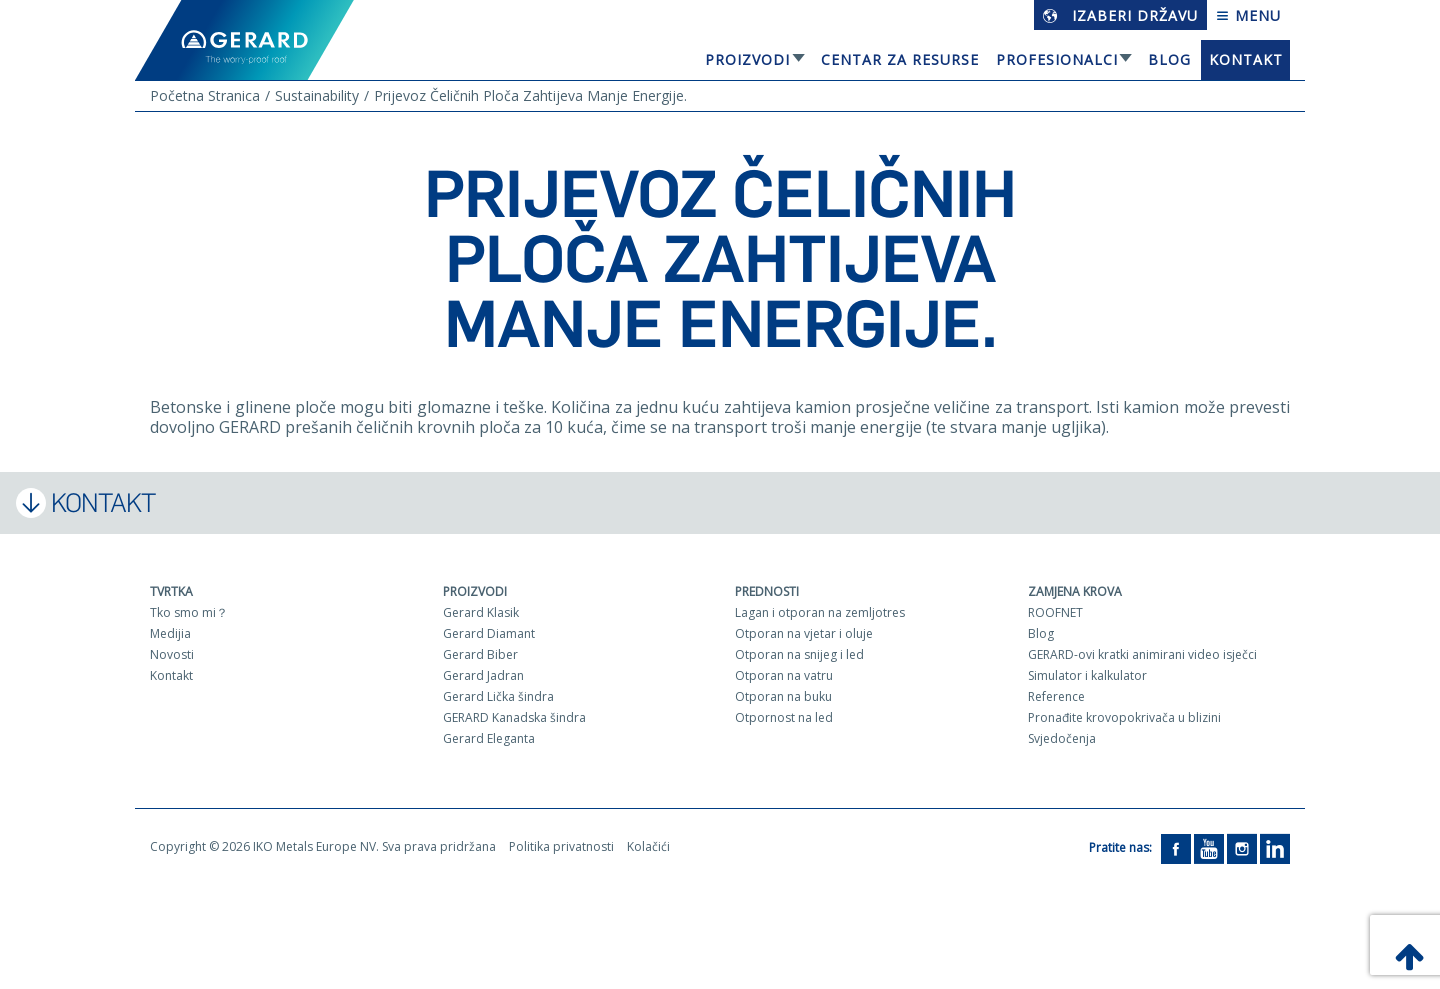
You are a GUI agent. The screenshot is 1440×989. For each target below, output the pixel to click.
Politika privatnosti (561, 846)
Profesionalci (1057, 59)
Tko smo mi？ (189, 612)
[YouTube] (1209, 847)
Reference (1056, 696)
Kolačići (648, 846)
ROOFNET (1055, 612)
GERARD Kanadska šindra (514, 717)
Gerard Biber (480, 654)
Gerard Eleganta (489, 738)
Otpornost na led (784, 717)
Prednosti (767, 591)
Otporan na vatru (784, 675)
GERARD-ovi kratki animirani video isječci (1142, 654)
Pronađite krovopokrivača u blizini (1124, 717)
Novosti (172, 654)
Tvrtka (171, 591)
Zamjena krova (1075, 591)
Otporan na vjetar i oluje (804, 633)
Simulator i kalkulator (1087, 675)
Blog (1169, 59)
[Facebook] (1176, 847)
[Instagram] (1242, 847)
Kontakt (1246, 59)
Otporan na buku (783, 696)
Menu (1248, 15)
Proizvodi (747, 59)
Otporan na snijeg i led (799, 654)
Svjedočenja (1062, 738)
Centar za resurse (900, 59)
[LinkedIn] (1275, 847)
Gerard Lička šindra (498, 696)
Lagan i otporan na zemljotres (820, 612)
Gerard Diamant (489, 633)
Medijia (170, 633)
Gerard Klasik (481, 612)
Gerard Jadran (483, 675)
